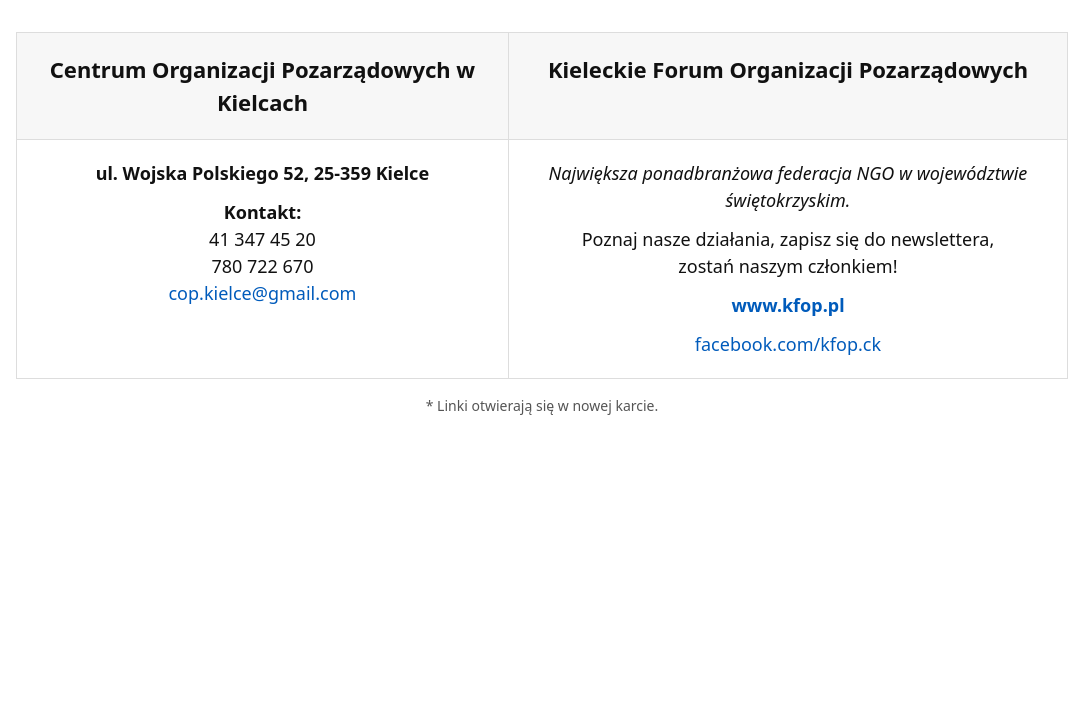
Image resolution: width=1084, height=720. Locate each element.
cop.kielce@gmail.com (262, 293)
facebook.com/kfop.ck (788, 344)
